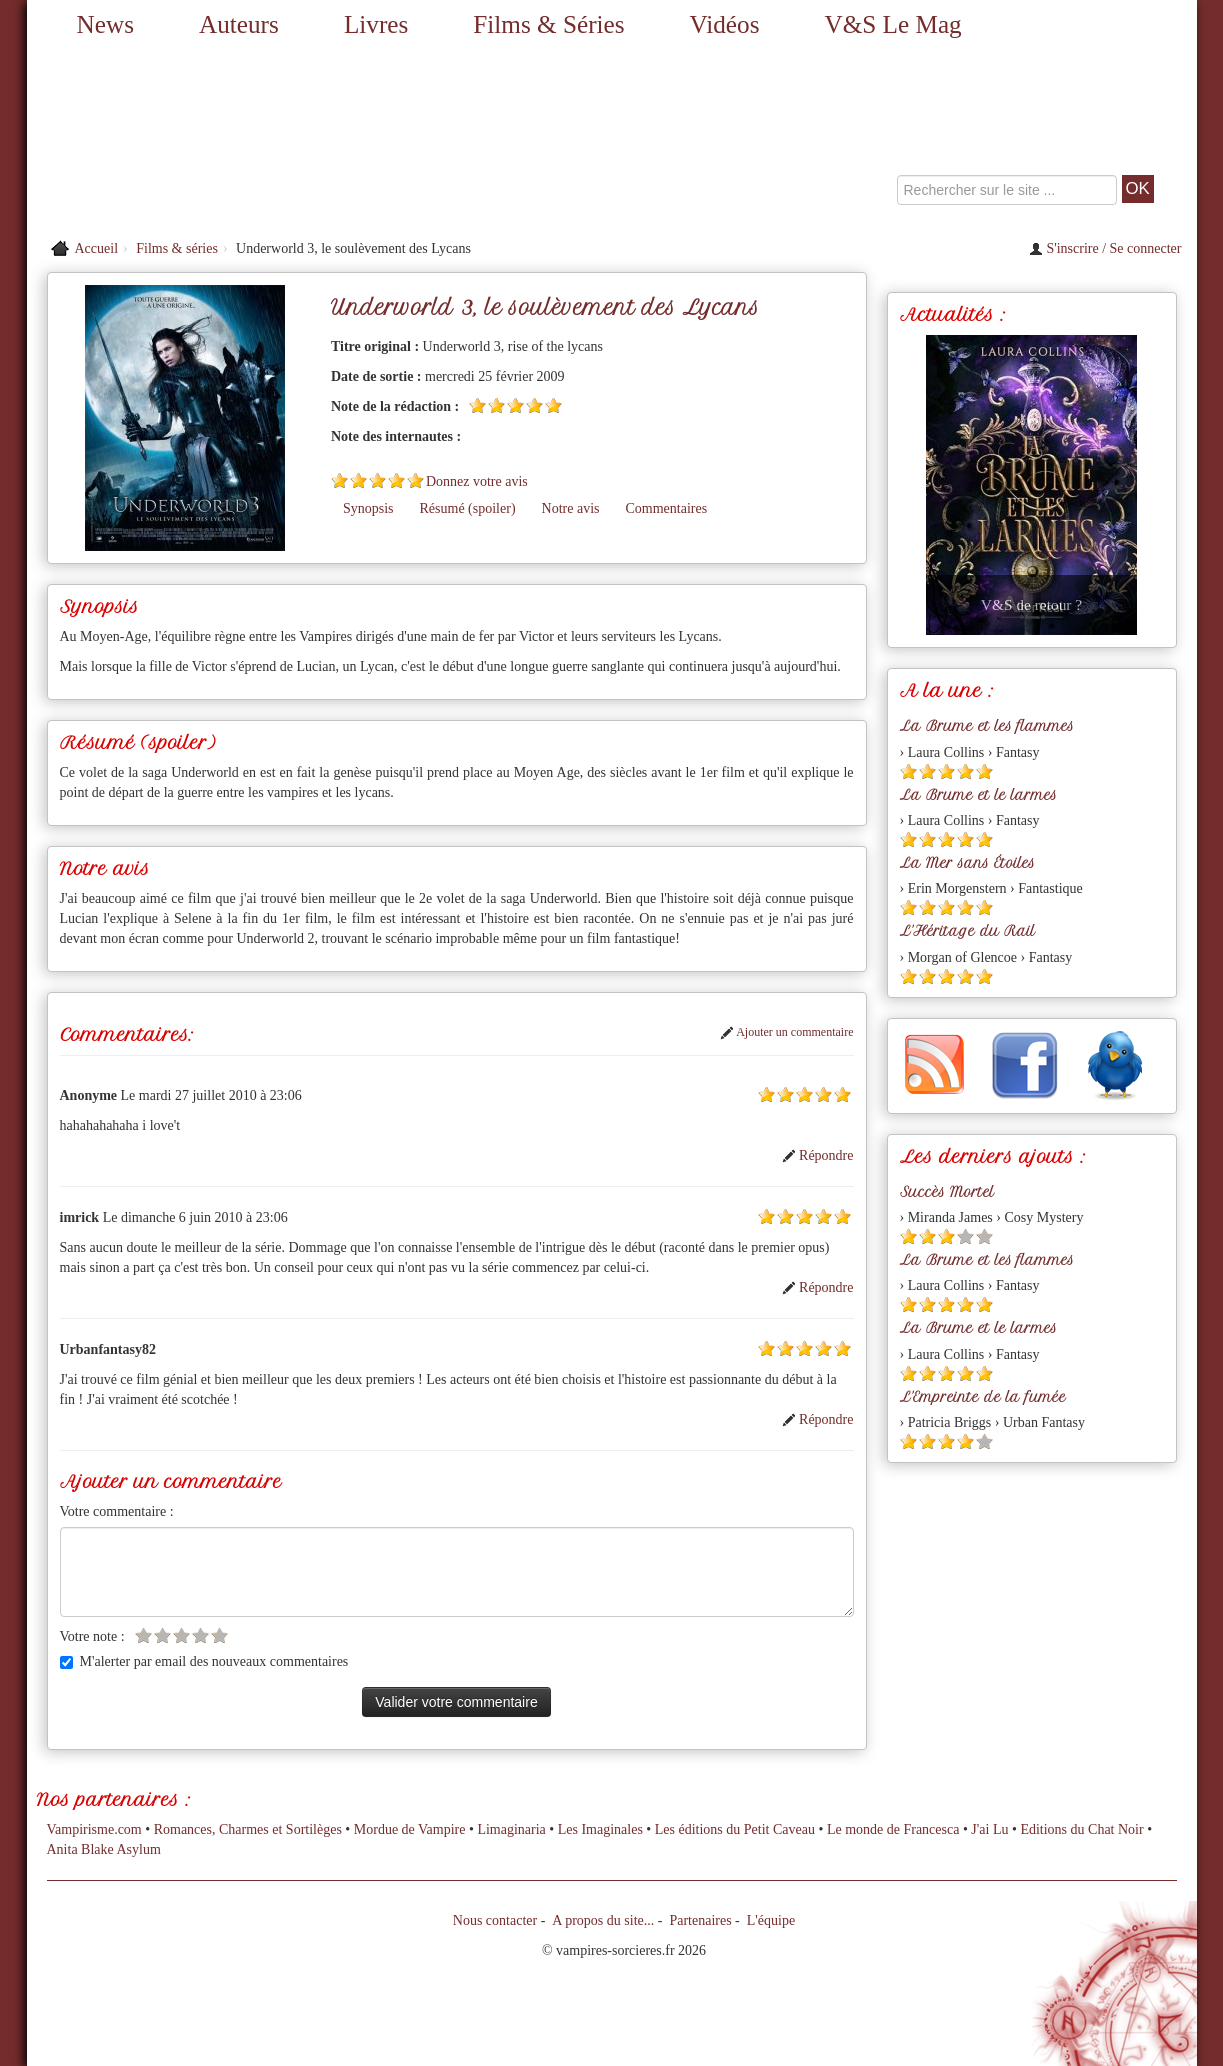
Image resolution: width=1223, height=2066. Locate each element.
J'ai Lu (989, 1829)
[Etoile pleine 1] (477, 405)
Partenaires (700, 1920)
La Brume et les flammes (987, 726)
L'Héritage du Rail (967, 931)
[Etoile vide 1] (143, 1635)
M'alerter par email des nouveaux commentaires (204, 1661)
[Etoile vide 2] (162, 1635)
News (105, 24)
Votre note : (92, 1636)
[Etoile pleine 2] (496, 405)
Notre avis (571, 508)
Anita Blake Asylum (104, 1849)
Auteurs (239, 24)
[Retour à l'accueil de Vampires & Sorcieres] (212, 140)
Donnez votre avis (477, 481)
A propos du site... (603, 1920)
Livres (376, 24)
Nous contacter (495, 1920)
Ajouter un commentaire (787, 1032)
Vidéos (725, 24)
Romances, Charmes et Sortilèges (248, 1829)
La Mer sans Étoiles (967, 863)
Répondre (818, 1155)
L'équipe (771, 1920)
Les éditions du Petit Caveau (735, 1829)
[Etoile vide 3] (181, 1635)
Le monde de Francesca (893, 1829)
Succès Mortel (947, 1192)
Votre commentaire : (117, 1511)
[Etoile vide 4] (200, 1635)
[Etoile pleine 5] (553, 405)
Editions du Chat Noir (1081, 1829)
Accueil (97, 248)
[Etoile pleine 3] (515, 405)
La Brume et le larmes (978, 795)
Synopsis (368, 508)
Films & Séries (548, 24)
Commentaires (666, 508)
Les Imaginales (600, 1829)
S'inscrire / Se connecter (1105, 248)
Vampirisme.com (94, 1829)
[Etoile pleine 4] (534, 405)
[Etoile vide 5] (219, 1635)
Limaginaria (511, 1829)
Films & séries (177, 248)
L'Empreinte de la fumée (983, 1397)
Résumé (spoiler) (468, 508)
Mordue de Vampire (410, 1829)
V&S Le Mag (893, 24)
